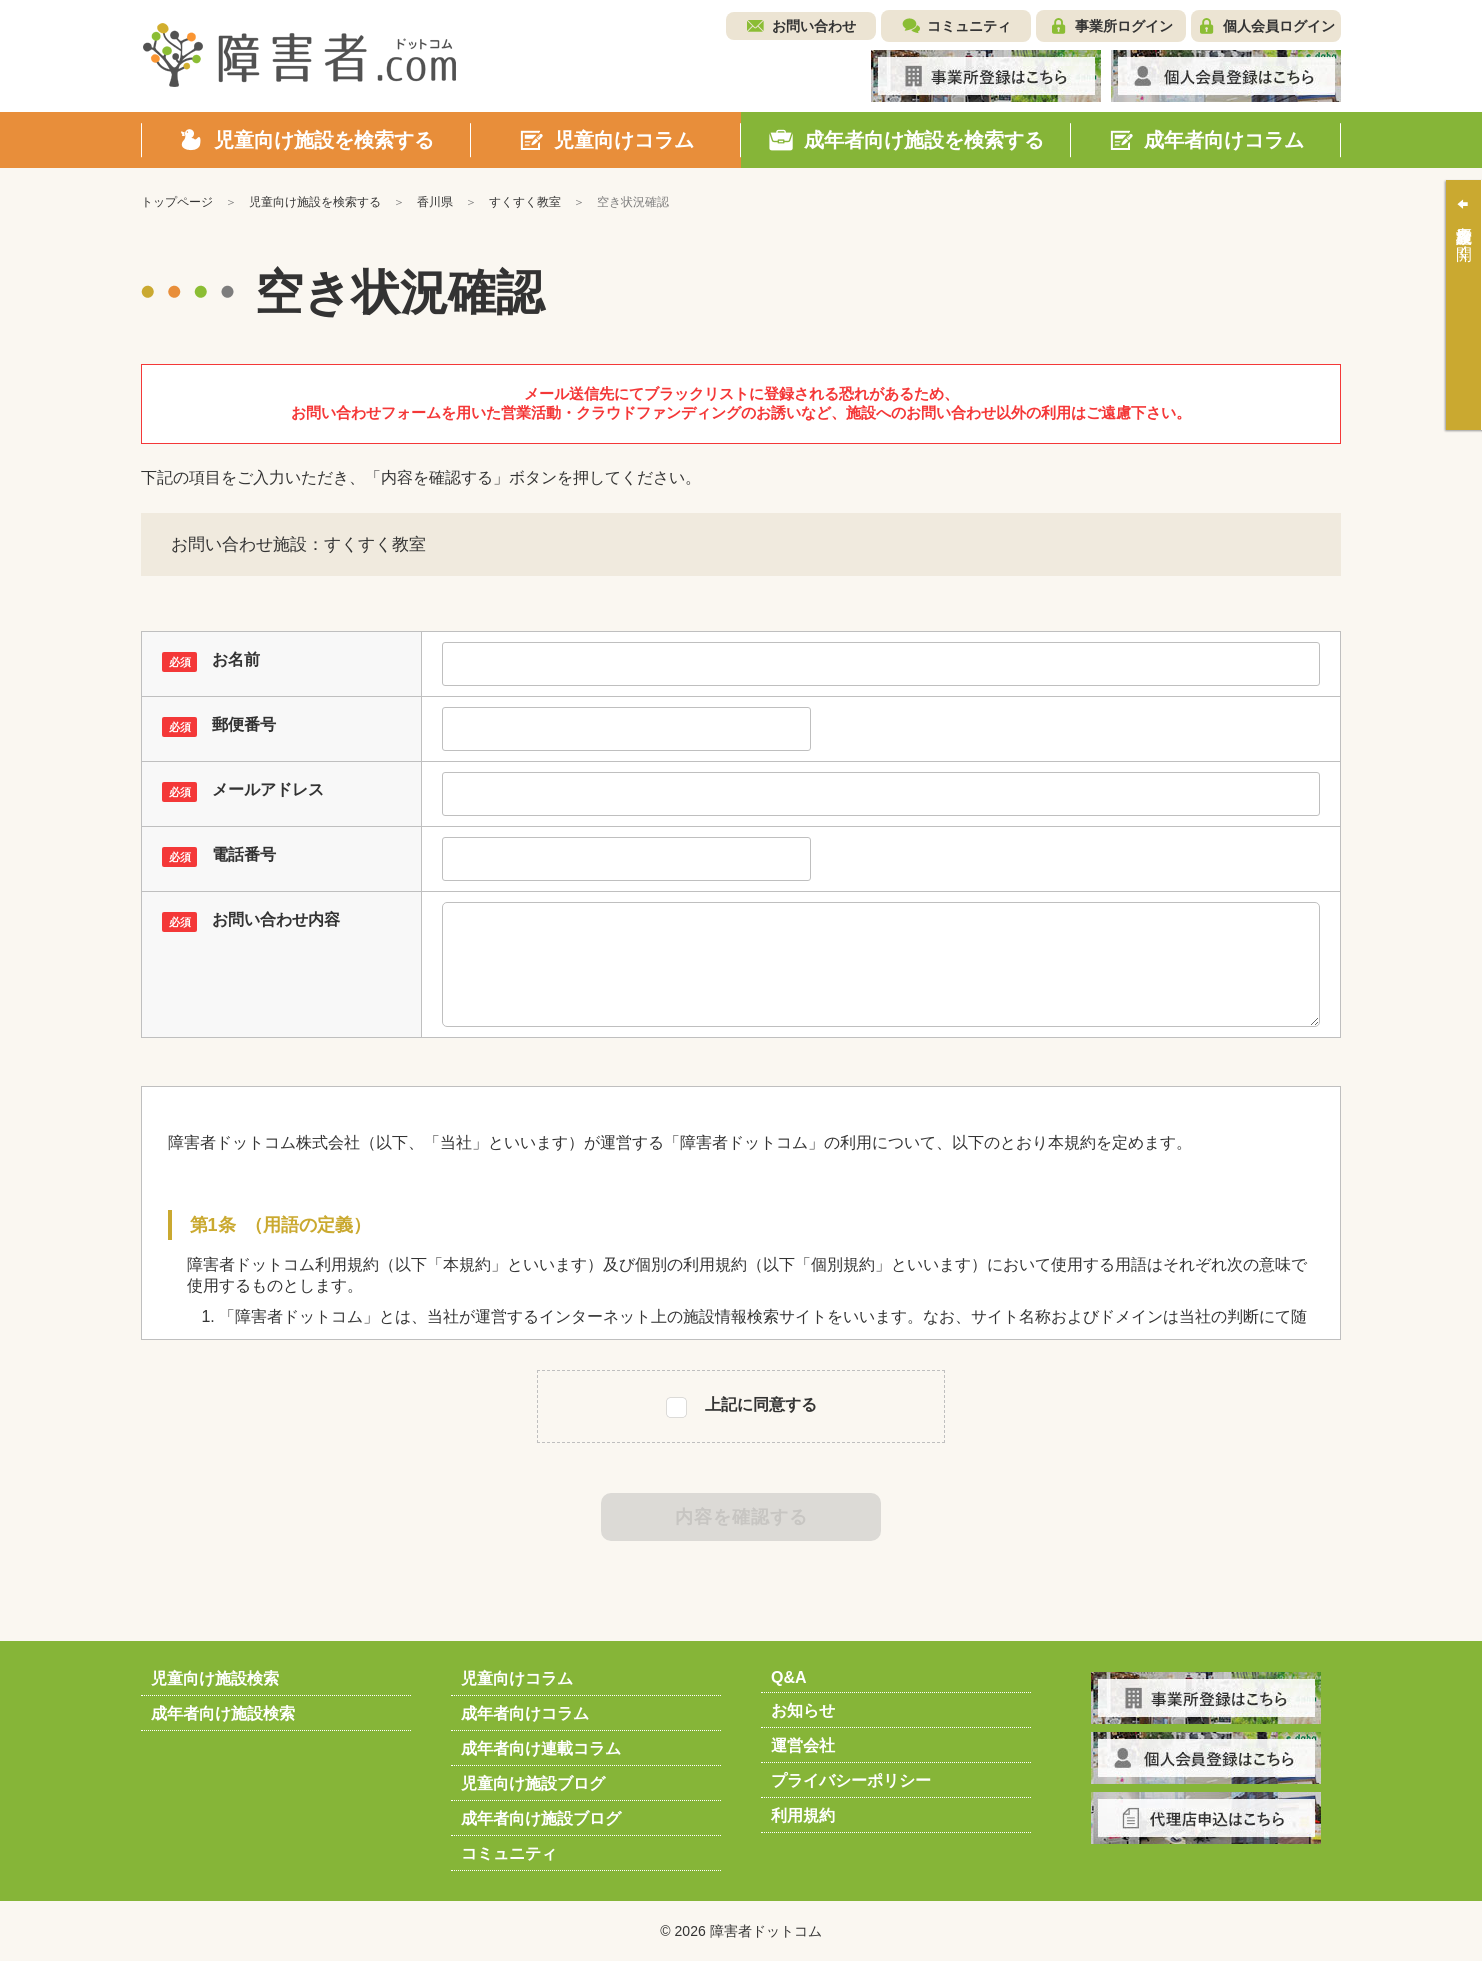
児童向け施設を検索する (315, 202)
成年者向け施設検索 (223, 1713)
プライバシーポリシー (851, 1780)
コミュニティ (969, 26)
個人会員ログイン (1279, 26)
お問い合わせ (814, 26)
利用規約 (803, 1815)
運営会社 (803, 1745)
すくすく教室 (525, 202)
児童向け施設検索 (215, 1678)
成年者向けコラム (525, 1713)
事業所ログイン (1124, 26)
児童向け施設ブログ (533, 1783)
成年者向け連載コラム (541, 1748)
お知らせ (803, 1710)
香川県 (435, 202)
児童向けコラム (517, 1678)
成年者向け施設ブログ (541, 1818)
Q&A (789, 1677)
